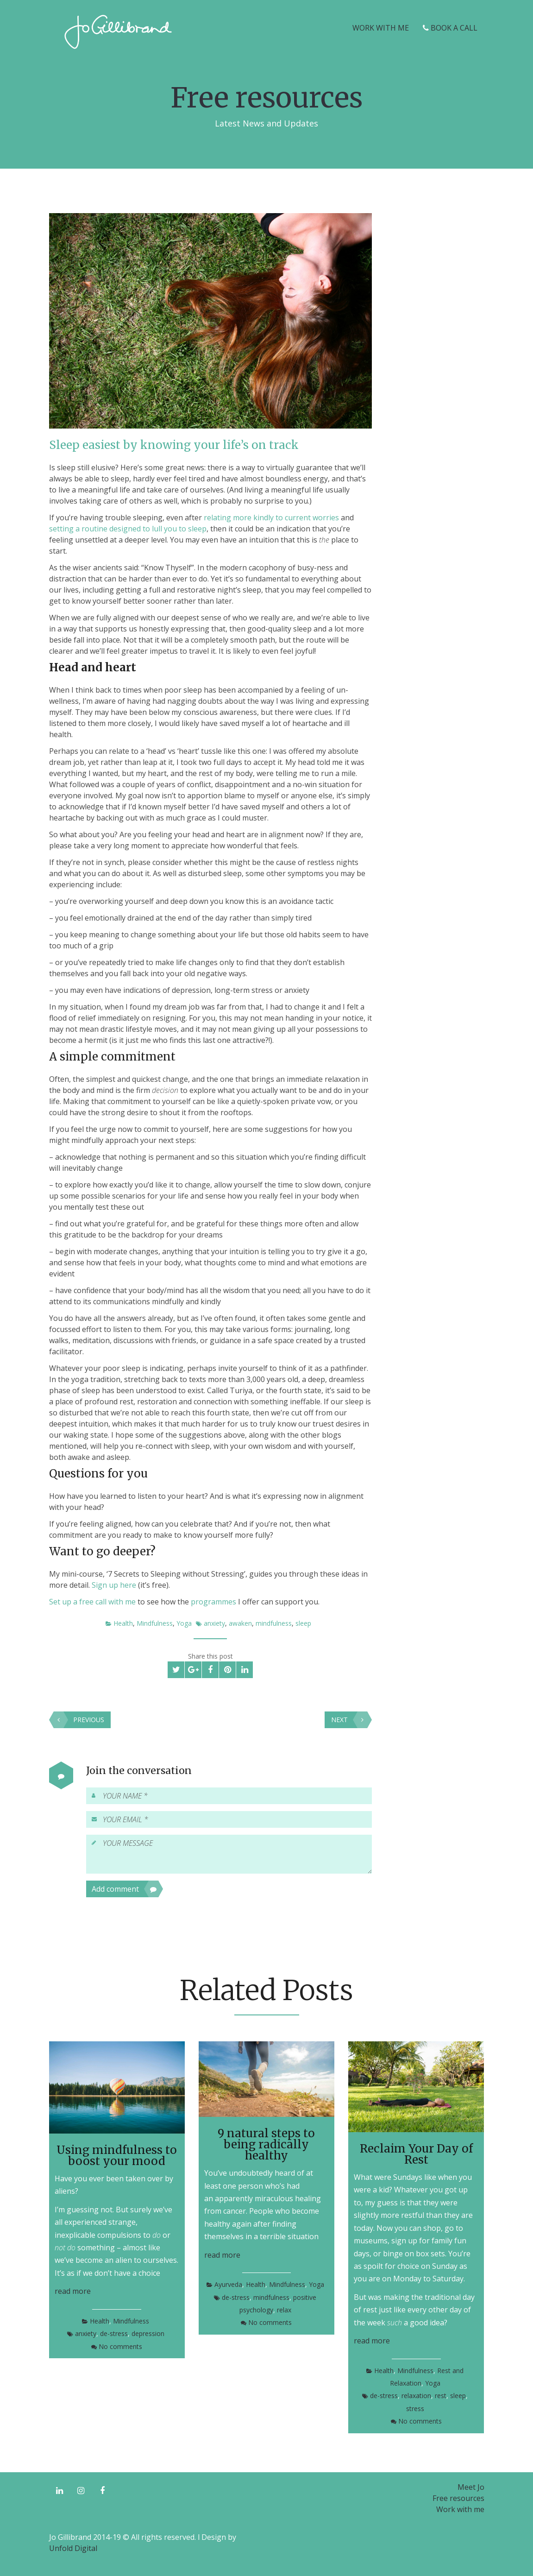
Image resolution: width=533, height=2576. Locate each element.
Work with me (380, 28)
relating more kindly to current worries (271, 517)
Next (349, 1719)
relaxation (416, 2395)
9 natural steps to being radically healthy (266, 2144)
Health (123, 1623)
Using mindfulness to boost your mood (116, 2155)
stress (415, 2408)
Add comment (125, 1889)
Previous (79, 1719)
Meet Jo (471, 2487)
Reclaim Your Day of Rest (416, 2154)
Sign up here (114, 1585)
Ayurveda (228, 2284)
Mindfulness (155, 1623)
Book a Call (450, 28)
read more (73, 2291)
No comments (120, 2346)
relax (284, 2309)
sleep (303, 1623)
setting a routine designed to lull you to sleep (128, 529)
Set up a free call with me (92, 1602)
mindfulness (274, 1623)
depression (148, 2333)
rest (440, 2395)
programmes (213, 1602)
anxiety (214, 1623)
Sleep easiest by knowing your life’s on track (174, 445)
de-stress (114, 2333)
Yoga (184, 1623)
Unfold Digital (73, 2548)
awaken (240, 1623)
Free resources (458, 2498)
